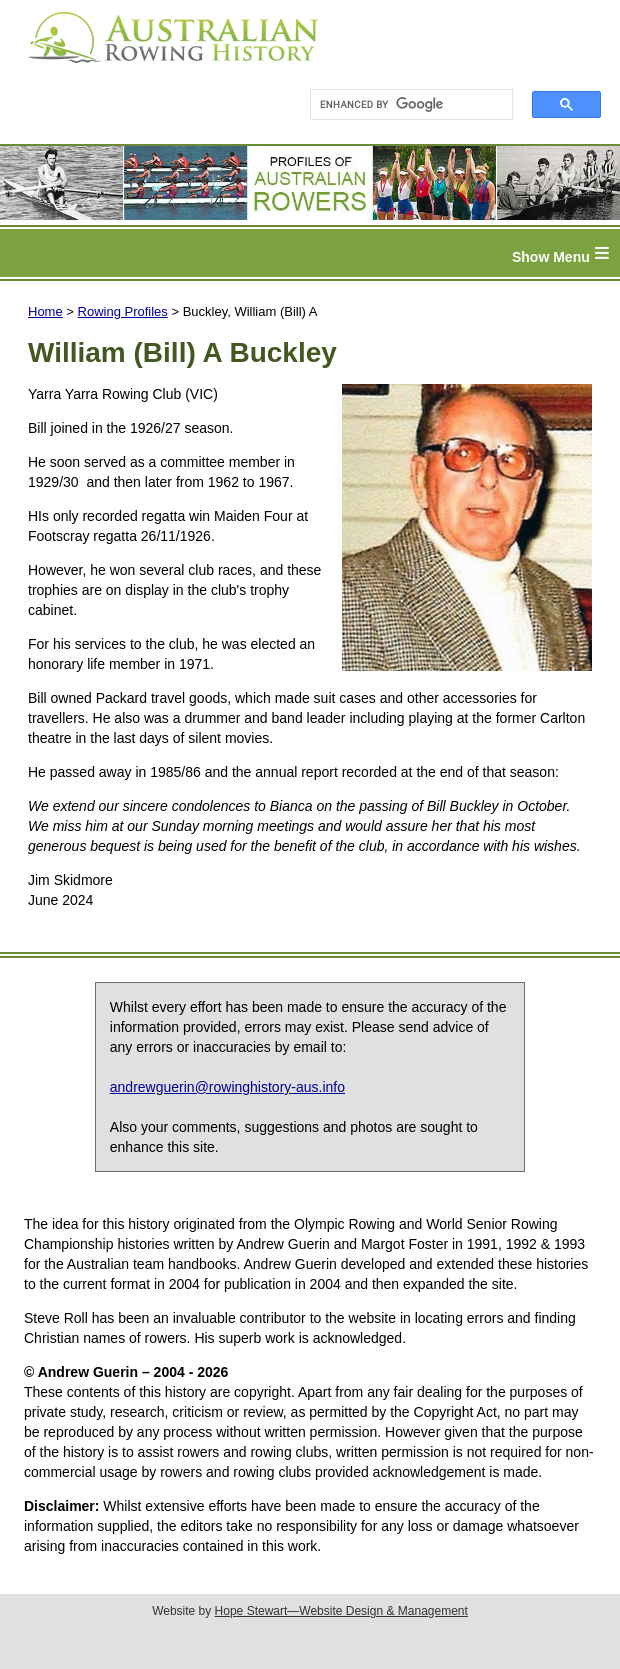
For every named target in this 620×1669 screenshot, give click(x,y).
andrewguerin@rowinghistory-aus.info (227, 1087)
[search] (402, 105)
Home (45, 311)
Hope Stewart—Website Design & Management (341, 1611)
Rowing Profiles (123, 311)
